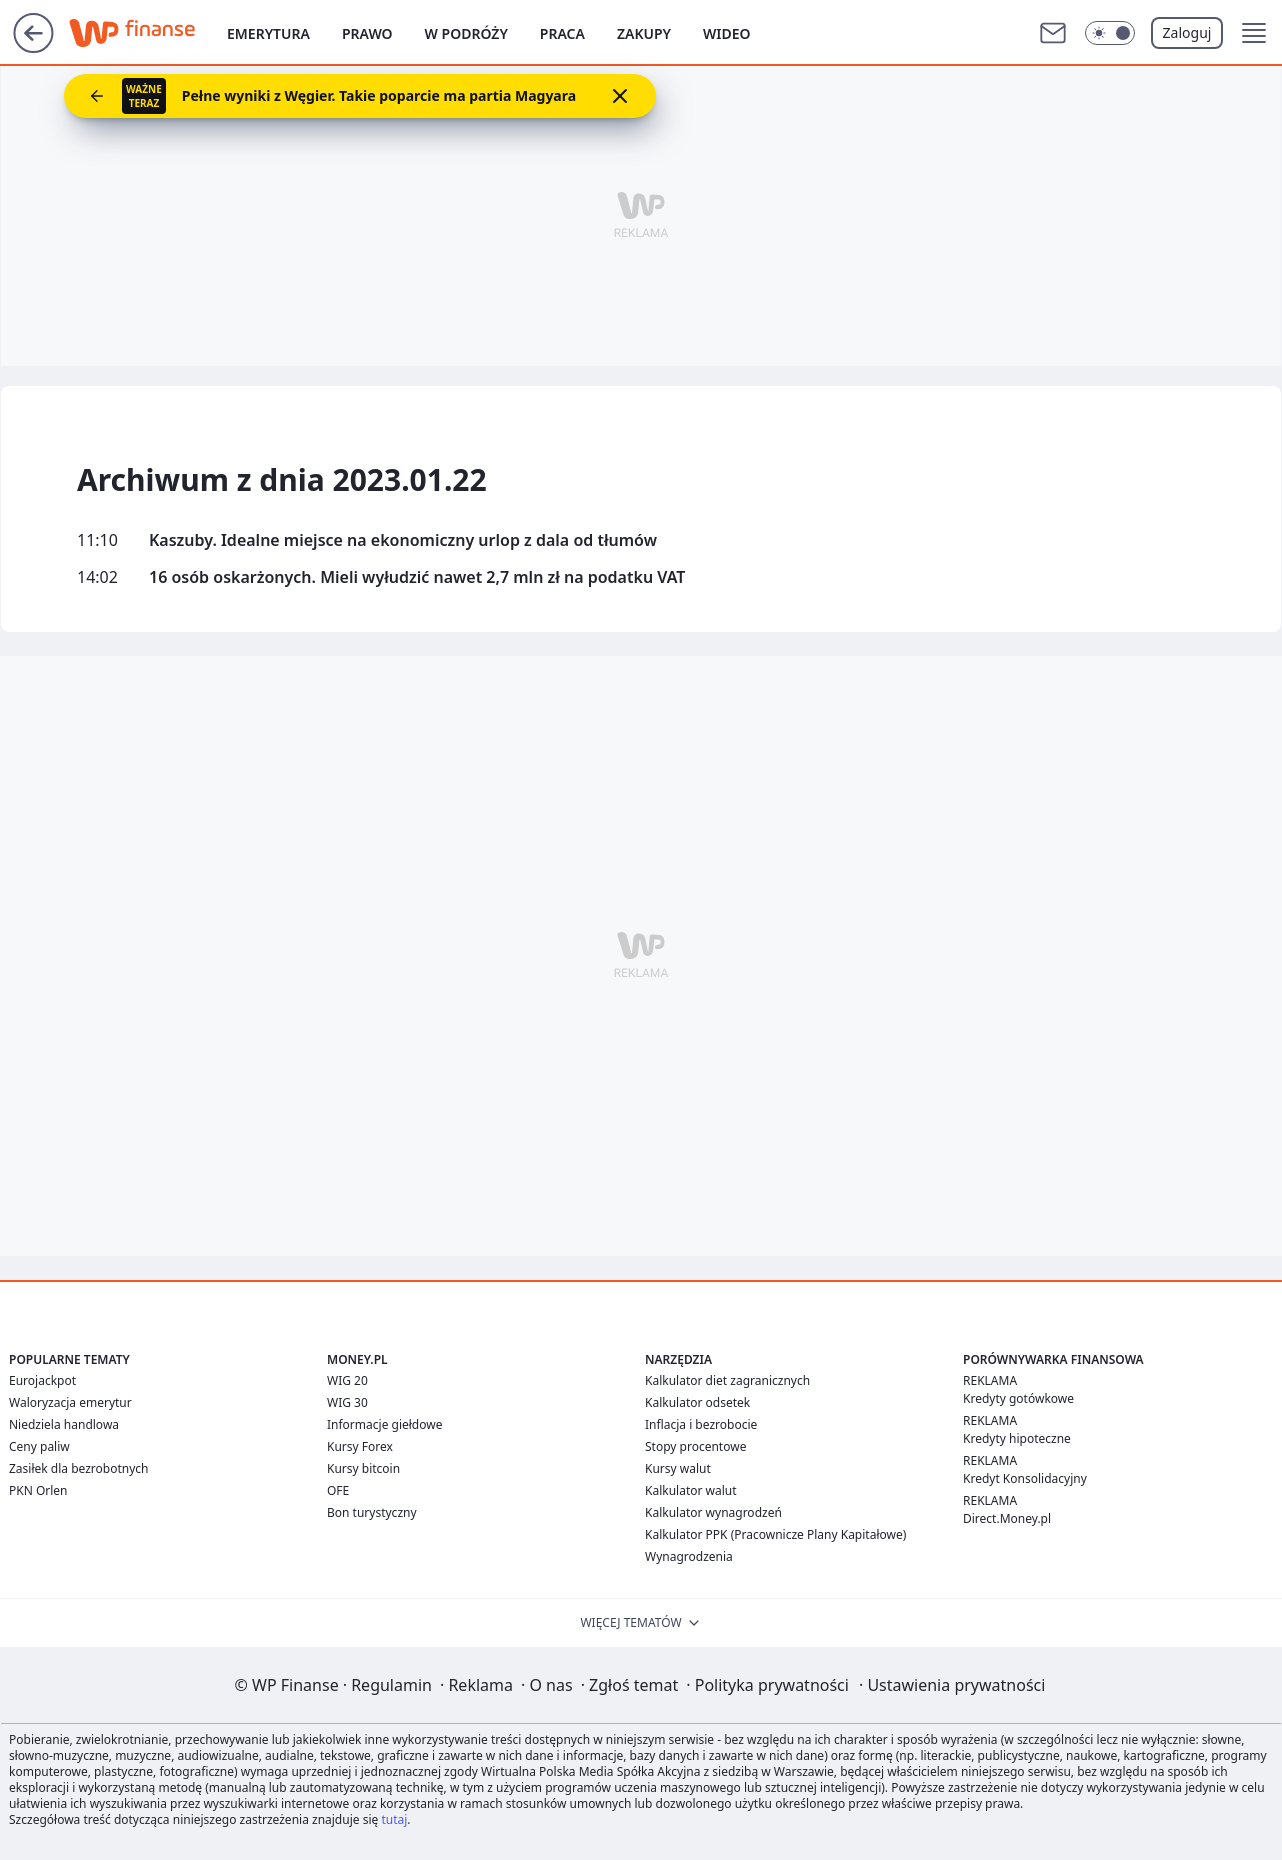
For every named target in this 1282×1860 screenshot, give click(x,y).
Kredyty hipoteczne (1017, 1438)
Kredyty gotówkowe (1018, 1398)
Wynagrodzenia (689, 1556)
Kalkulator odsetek (697, 1402)
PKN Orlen (38, 1490)
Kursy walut (678, 1468)
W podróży (466, 33)
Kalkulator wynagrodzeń (713, 1512)
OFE (338, 1490)
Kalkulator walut (691, 1490)
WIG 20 (347, 1380)
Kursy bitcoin (363, 1468)
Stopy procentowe (695, 1446)
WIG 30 (347, 1402)
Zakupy (644, 33)
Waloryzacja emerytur (70, 1402)
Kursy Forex (360, 1446)
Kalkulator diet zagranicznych (727, 1380)
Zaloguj (1187, 32)
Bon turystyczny (372, 1512)
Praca (562, 33)
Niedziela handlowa (64, 1424)
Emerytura (268, 33)
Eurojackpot (42, 1380)
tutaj (394, 1819)
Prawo (367, 33)
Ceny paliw (39, 1446)
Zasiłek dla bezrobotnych (79, 1468)
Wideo (727, 33)
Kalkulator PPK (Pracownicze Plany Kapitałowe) (775, 1534)
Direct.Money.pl (1007, 1518)
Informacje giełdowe (384, 1424)
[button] (1254, 33)
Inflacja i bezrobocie (701, 1424)
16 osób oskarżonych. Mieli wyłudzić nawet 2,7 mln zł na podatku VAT (417, 577)
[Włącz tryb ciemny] (1110, 33)
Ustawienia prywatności (952, 1685)
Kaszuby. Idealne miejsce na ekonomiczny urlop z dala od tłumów (403, 540)
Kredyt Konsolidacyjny (1025, 1478)
